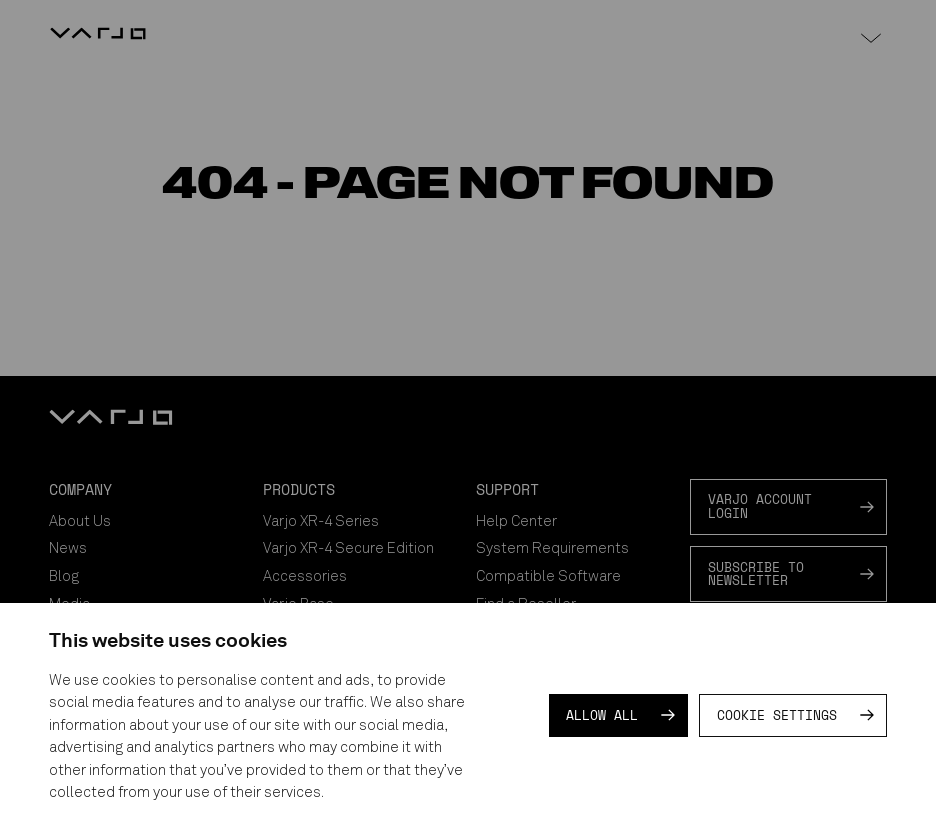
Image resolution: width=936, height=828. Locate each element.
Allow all (602, 715)
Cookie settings (777, 715)
